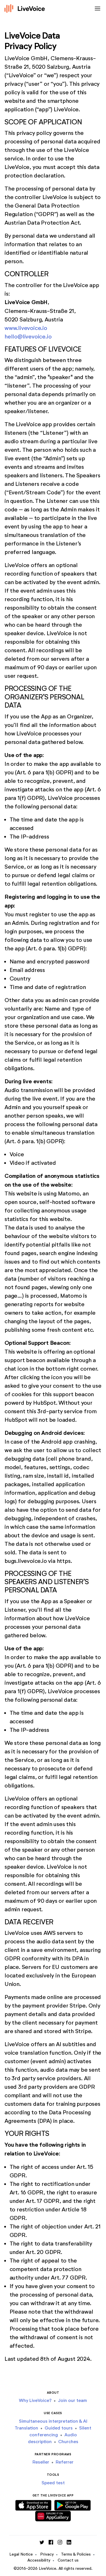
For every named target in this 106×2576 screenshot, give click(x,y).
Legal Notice (21, 2554)
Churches (68, 2441)
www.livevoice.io (26, 328)
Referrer (64, 2462)
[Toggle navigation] (96, 8)
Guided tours (59, 2428)
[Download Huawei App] (53, 2515)
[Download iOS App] (33, 2504)
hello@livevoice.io (28, 336)
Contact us (68, 2560)
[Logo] (25, 8)
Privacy (47, 2554)
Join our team (72, 2400)
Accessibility (38, 2560)
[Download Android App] (72, 2504)
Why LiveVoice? (35, 2400)
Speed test (53, 2482)
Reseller (41, 2462)
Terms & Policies (76, 2554)
